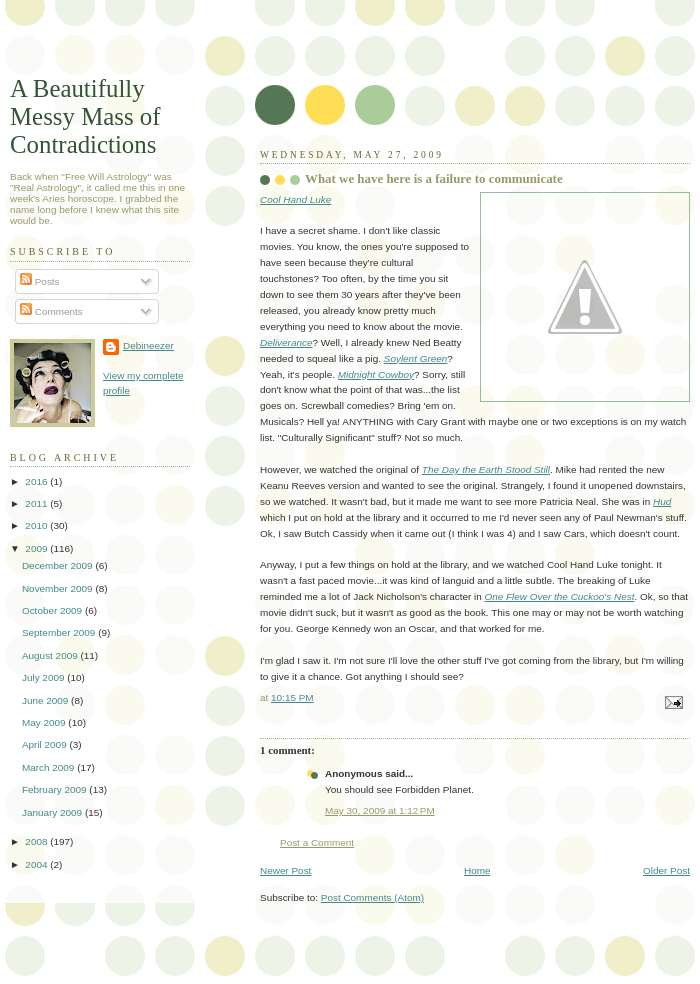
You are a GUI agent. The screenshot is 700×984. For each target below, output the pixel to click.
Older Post (666, 870)
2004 (37, 864)
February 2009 (55, 789)
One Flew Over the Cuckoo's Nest (560, 596)
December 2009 (58, 565)
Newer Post (285, 870)
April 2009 (46, 744)
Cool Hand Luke (295, 199)
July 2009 (44, 677)
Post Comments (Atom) (372, 897)
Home (477, 870)
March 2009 (49, 767)
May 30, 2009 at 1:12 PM (380, 810)
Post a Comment (317, 842)
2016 (37, 481)
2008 (37, 841)
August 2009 (51, 655)
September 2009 (60, 632)
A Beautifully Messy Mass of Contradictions (85, 116)
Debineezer (148, 345)
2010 (37, 525)
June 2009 (46, 700)
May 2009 (45, 722)
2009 (37, 548)
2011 (37, 503)
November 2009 (58, 588)
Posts (40, 281)
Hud (662, 501)
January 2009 (53, 812)
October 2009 (53, 610)
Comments (51, 311)
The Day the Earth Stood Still (486, 469)
